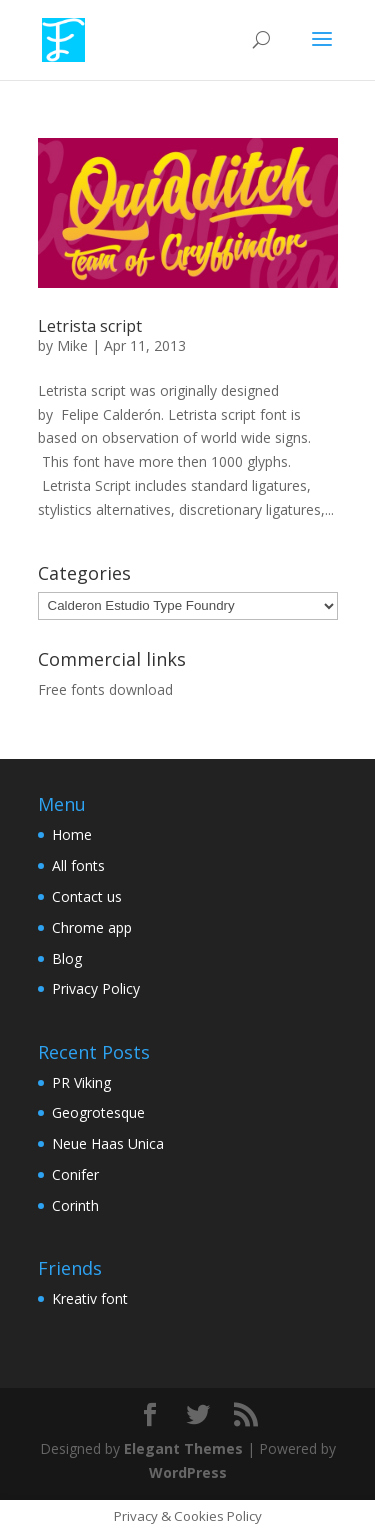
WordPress (188, 1472)
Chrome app (92, 927)
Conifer (75, 1174)
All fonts (78, 865)
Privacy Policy (96, 988)
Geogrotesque (98, 1112)
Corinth (75, 1205)
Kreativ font (90, 1298)
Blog (67, 958)
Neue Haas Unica (108, 1143)
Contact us (87, 896)
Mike (72, 345)
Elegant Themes (183, 1448)
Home (72, 834)
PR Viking (81, 1082)
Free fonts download (105, 689)
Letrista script (90, 326)
